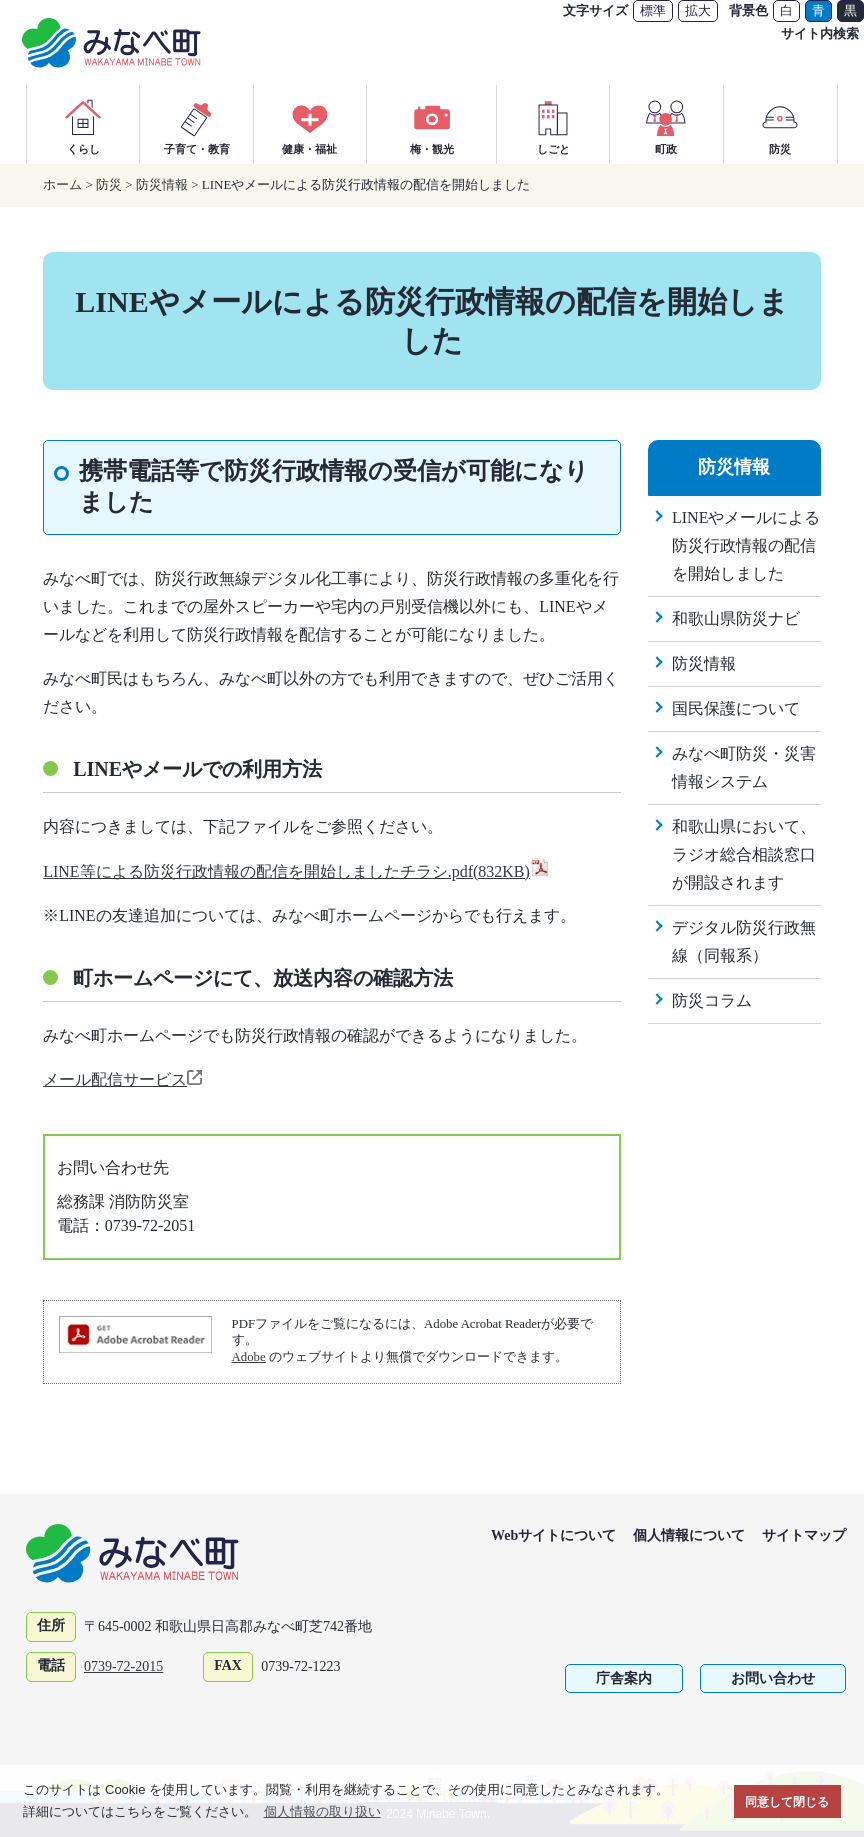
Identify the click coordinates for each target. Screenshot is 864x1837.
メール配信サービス (124, 1079)
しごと (553, 124)
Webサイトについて (553, 1535)
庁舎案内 (624, 1678)
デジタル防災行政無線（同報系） (744, 941)
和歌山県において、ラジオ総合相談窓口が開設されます (744, 854)
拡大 (698, 10)
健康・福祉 (309, 124)
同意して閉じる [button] (787, 1801)
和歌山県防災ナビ (736, 618)
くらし (83, 124)
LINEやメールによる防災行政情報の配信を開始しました (746, 545)
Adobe (249, 1357)
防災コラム (712, 1000)
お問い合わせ (773, 1678)
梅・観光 (432, 124)
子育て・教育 (197, 124)
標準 (653, 10)
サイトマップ (804, 1535)
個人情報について (689, 1535)
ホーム (62, 184)
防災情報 (162, 184)
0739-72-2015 (123, 1666)
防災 (780, 124)
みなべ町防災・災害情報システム (744, 767)
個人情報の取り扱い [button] (322, 1811)
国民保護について (736, 708)
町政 (666, 124)
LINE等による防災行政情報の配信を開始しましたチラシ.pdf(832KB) (296, 871)
